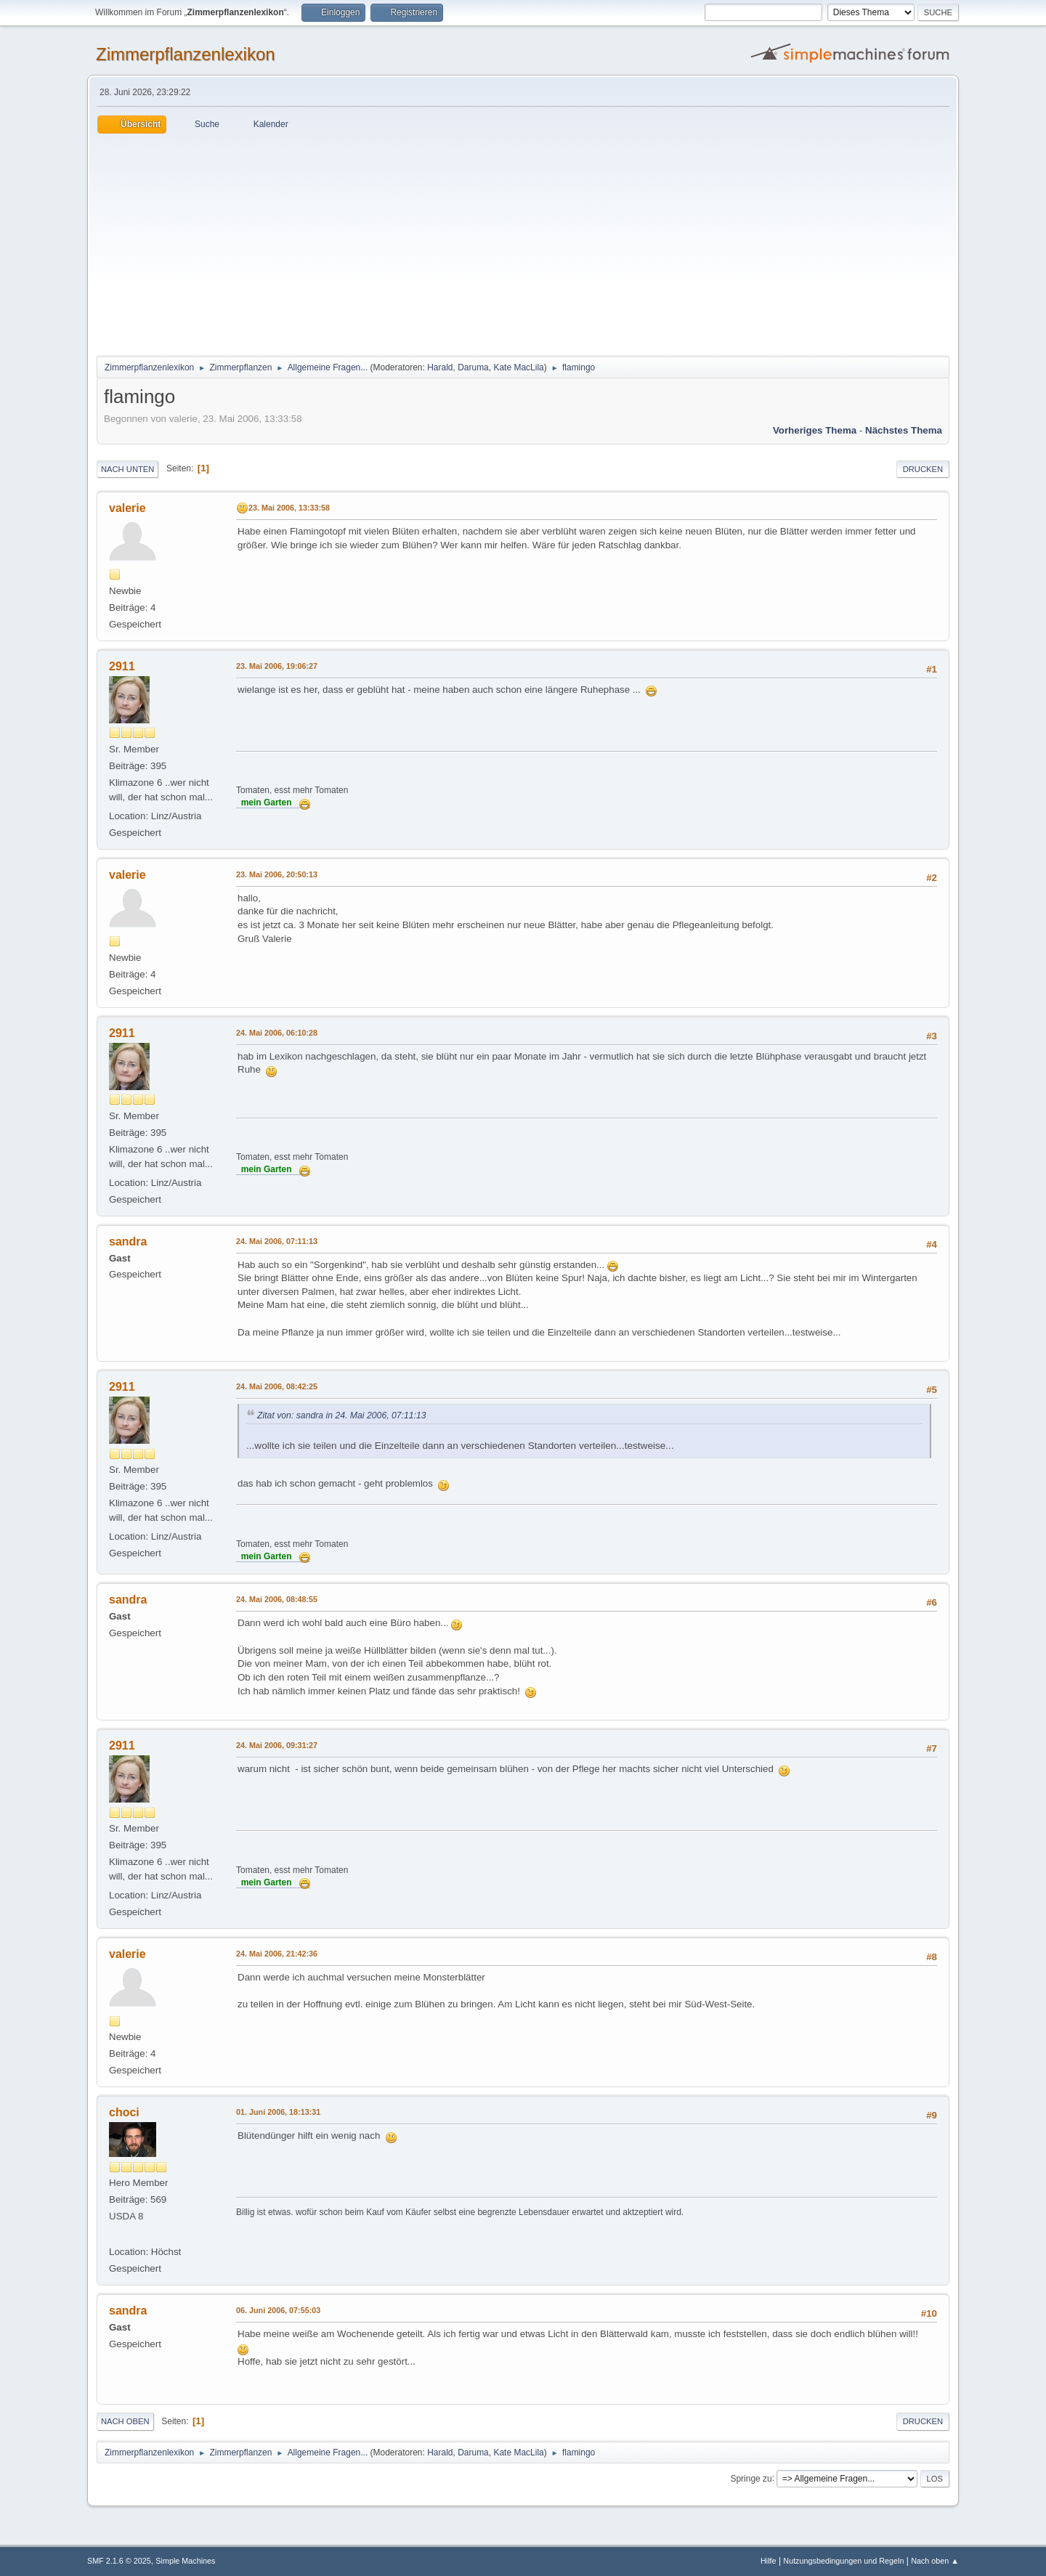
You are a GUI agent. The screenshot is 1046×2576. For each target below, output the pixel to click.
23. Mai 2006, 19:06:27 (276, 666)
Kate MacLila (518, 367)
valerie (127, 508)
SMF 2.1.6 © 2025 (119, 2560)
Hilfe (769, 2560)
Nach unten (127, 469)
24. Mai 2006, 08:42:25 (276, 1386)
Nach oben (125, 2421)
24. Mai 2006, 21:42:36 (276, 1953)
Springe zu (750, 2478)
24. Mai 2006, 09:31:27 (276, 1745)
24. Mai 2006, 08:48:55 (276, 1599)
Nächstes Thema (903, 430)
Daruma (473, 367)
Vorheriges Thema (814, 430)
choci (124, 2112)
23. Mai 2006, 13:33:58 (289, 507)
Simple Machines (185, 2560)
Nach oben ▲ (935, 2560)
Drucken (923, 469)
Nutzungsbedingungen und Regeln (843, 2560)
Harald (440, 367)
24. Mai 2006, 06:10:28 (276, 1032)
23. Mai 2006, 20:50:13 (276, 874)
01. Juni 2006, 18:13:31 (278, 2112)
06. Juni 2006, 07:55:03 (278, 2310)
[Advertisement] (523, 242)
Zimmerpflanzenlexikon (185, 54)
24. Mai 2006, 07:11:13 (276, 1241)
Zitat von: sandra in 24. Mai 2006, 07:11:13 (341, 1415)
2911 (122, 666)
